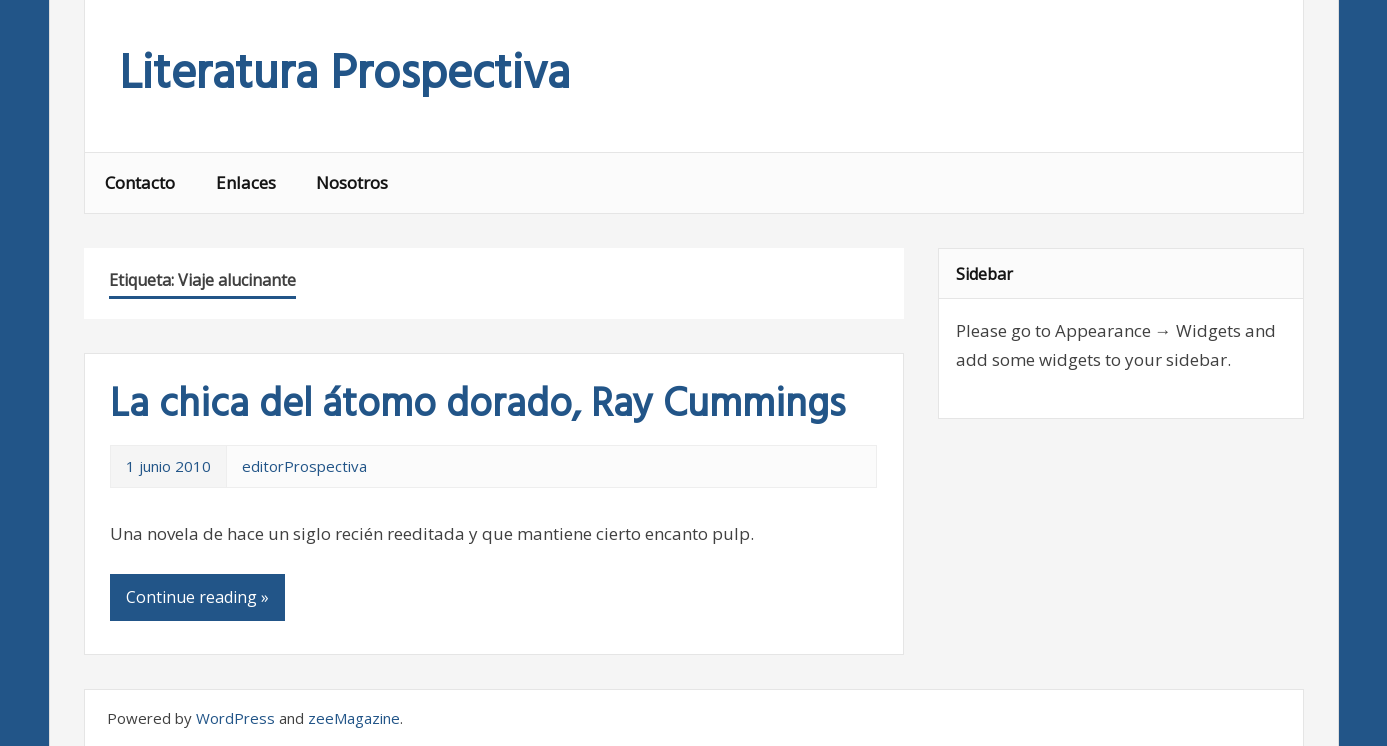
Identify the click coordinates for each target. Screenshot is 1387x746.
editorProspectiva (304, 466)
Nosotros (352, 182)
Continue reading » (197, 597)
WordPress (235, 718)
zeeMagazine (354, 718)
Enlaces (246, 182)
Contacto (140, 182)
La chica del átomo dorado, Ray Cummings (477, 406)
